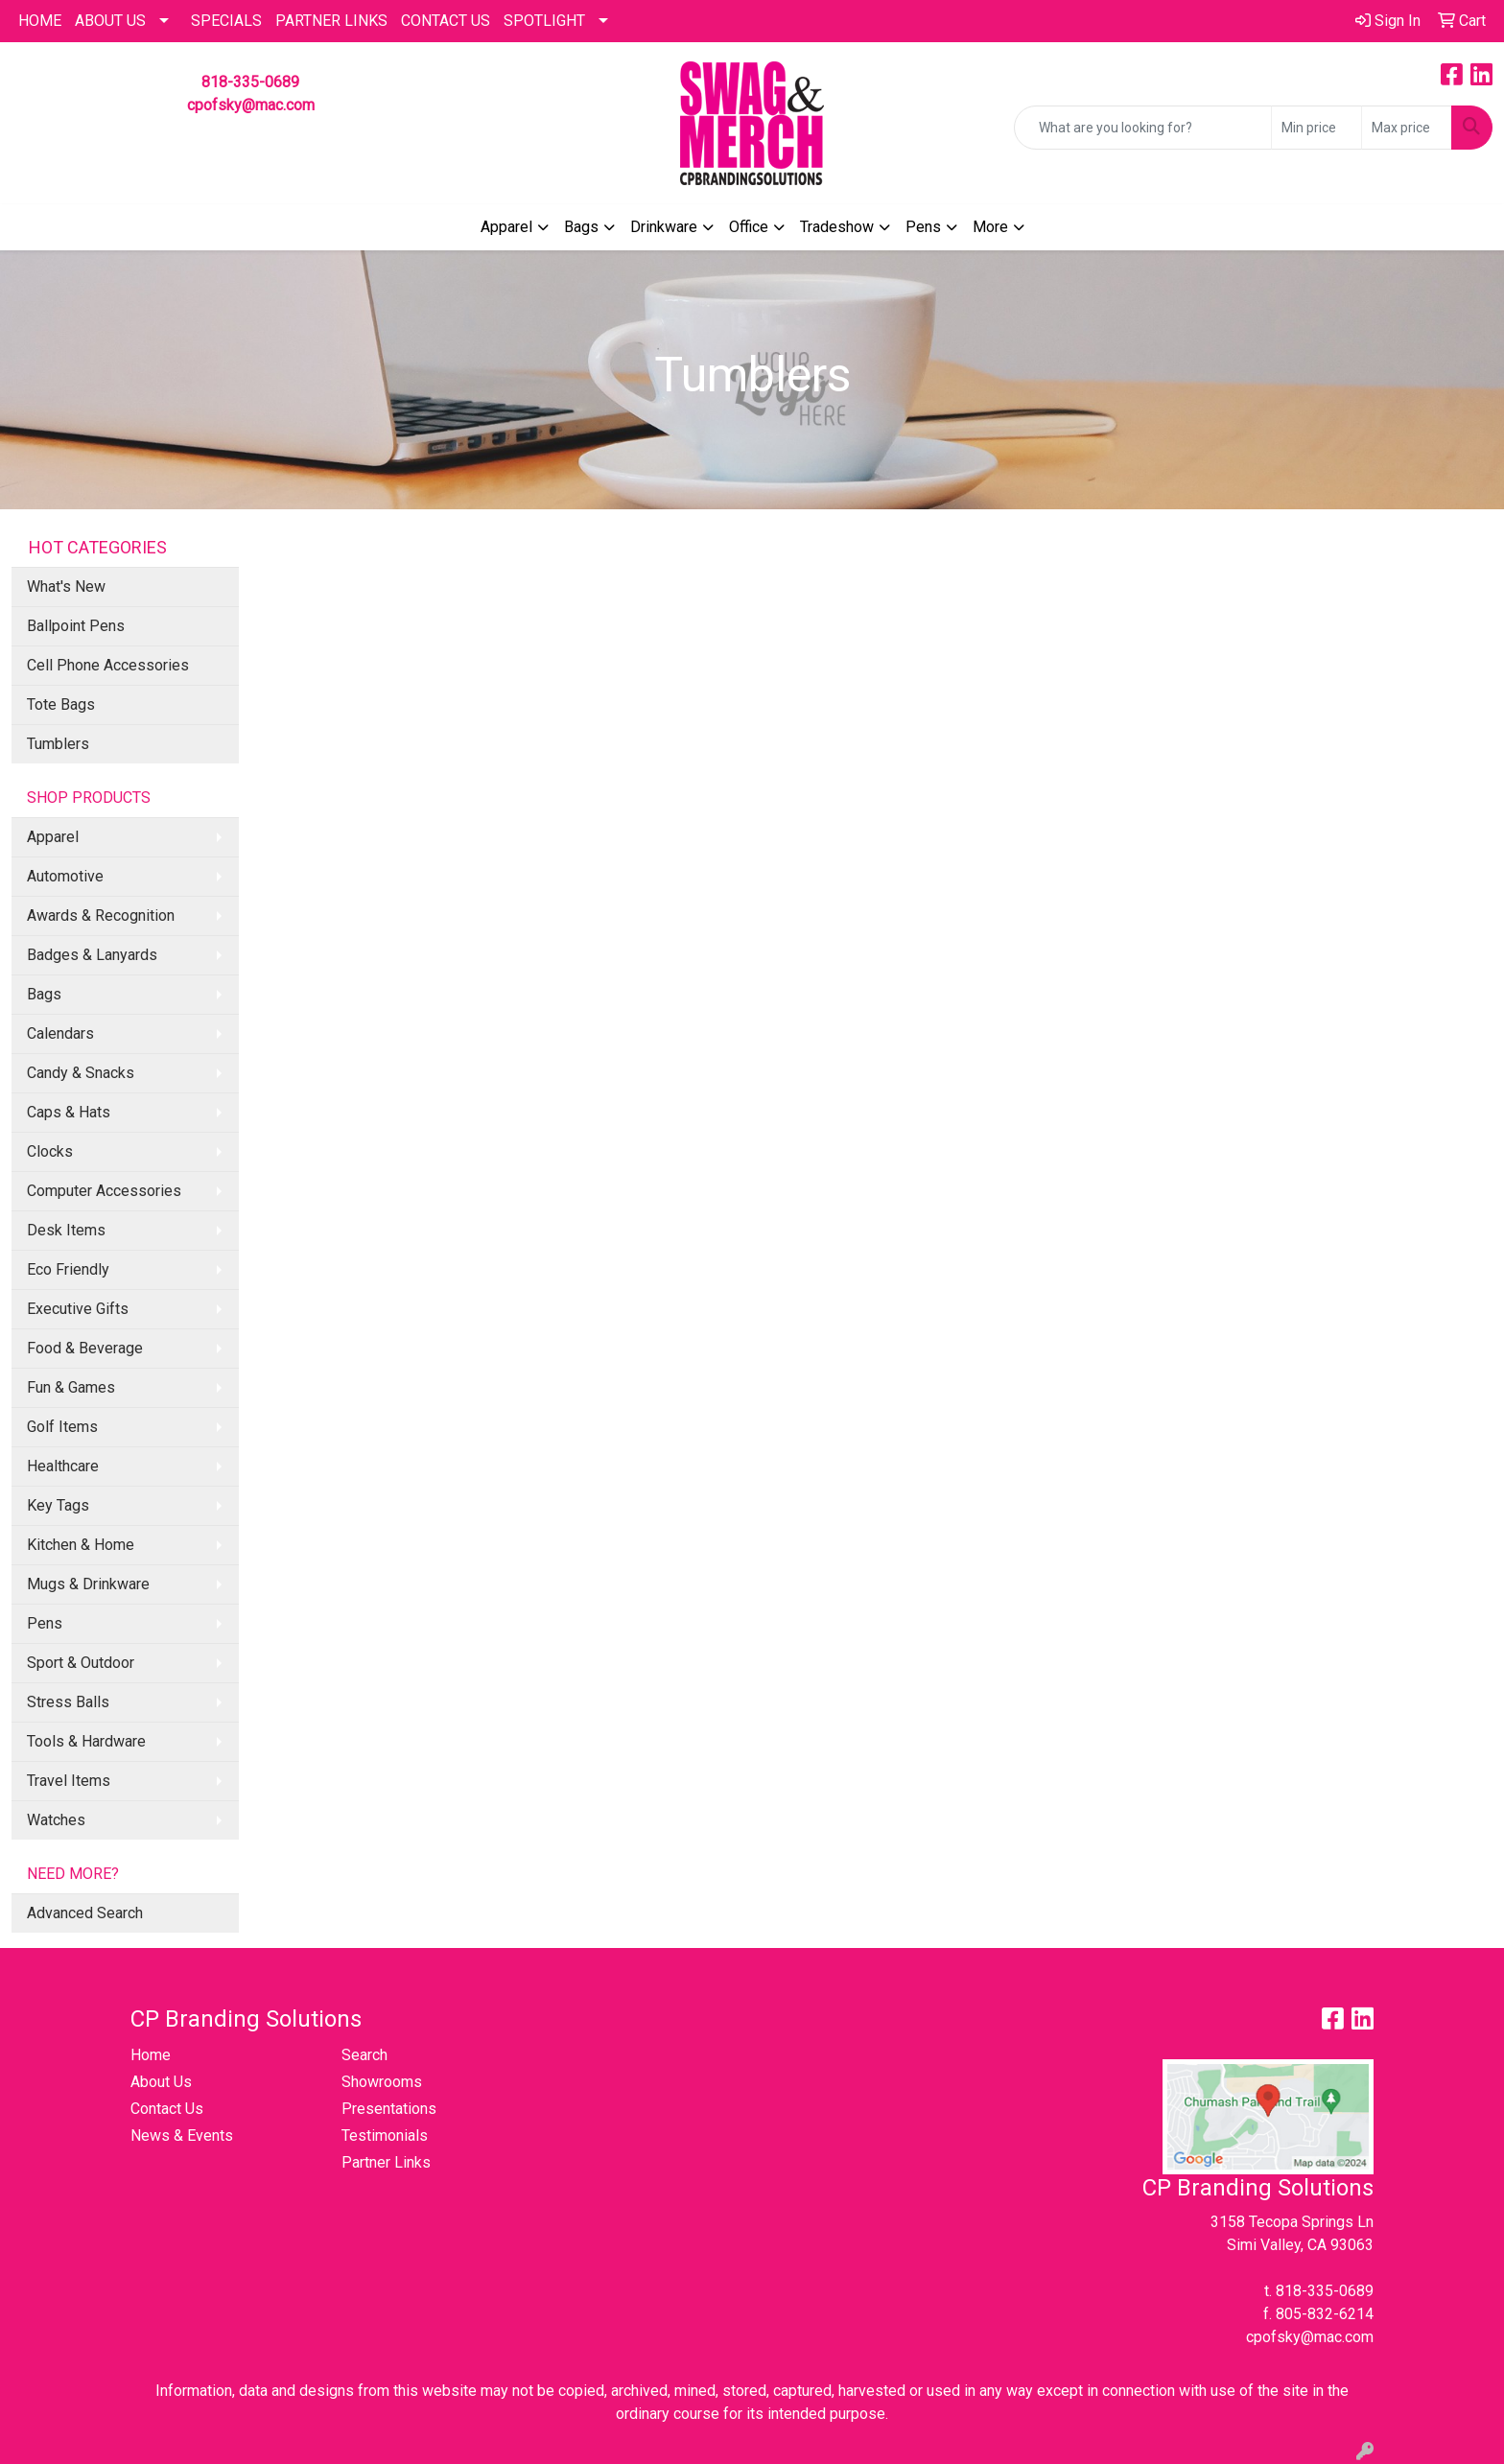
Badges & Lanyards (92, 955)
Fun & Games (71, 1387)
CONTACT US (445, 21)
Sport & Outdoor (80, 1663)
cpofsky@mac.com (251, 105)
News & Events (181, 2135)
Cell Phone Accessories (108, 665)
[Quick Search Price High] (1406, 128)
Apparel (506, 227)
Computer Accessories (104, 1191)
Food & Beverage (85, 1348)
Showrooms (381, 2082)
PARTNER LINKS (331, 21)
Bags (581, 227)
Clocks (50, 1151)
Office (748, 227)
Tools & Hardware (86, 1741)
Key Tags (58, 1505)
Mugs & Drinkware (88, 1584)
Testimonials (384, 2135)
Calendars (60, 1033)
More (990, 227)
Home (150, 2055)
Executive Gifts (78, 1309)
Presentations (388, 2109)
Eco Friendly (68, 1269)
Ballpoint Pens (76, 626)
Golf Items (62, 1427)
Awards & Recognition (101, 915)
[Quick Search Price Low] (1316, 128)
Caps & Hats (68, 1112)
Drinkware (663, 227)
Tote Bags (61, 704)
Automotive (65, 876)
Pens (923, 227)
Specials (226, 21)
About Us (110, 21)
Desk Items (66, 1230)
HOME (39, 21)
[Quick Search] (1143, 128)
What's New (66, 586)
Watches (56, 1820)
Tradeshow (837, 227)
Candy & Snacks (80, 1073)
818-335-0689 (250, 82)
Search (364, 2055)
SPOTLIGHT (544, 21)
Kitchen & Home (80, 1545)
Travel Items (68, 1781)
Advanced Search (85, 1913)
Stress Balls (68, 1702)
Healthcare (63, 1466)
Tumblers (58, 744)
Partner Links (386, 2162)
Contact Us (166, 2109)
